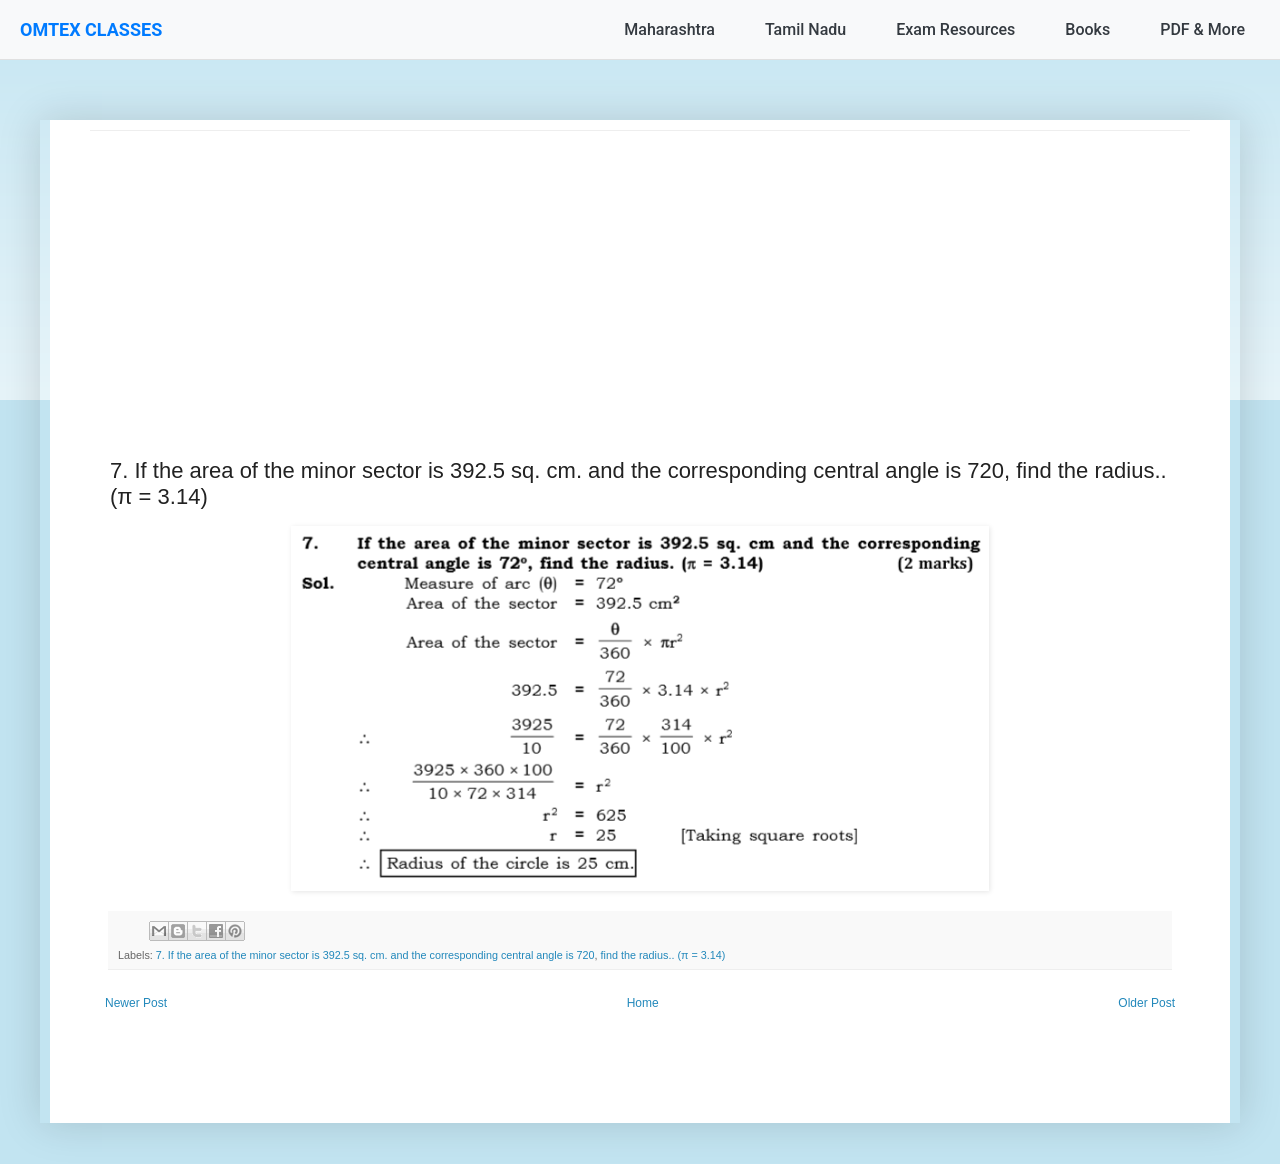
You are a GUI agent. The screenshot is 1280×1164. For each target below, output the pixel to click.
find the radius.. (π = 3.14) (663, 955)
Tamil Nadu (805, 29)
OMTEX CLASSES (91, 29)
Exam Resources (955, 29)
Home (643, 1003)
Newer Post (136, 1003)
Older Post (1146, 1003)
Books (1087, 29)
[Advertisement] (640, 271)
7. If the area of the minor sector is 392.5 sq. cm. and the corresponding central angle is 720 (375, 955)
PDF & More (1202, 29)
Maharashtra (669, 29)
